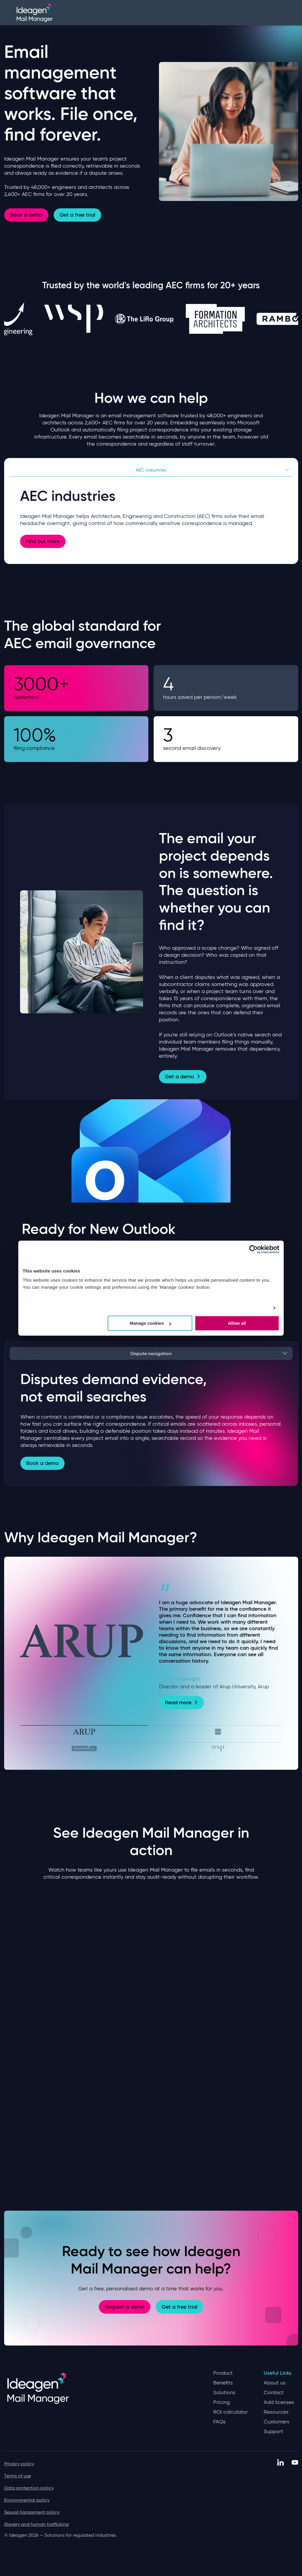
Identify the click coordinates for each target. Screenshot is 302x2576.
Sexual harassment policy (32, 2512)
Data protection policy (29, 2488)
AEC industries (151, 470)
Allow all (237, 1323)
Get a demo (183, 1076)
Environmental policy (27, 2500)
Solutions (224, 2392)
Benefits (223, 2383)
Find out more (43, 541)
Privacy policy (19, 2464)
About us (274, 2383)
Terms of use (17, 2476)
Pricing (221, 2402)
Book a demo (26, 215)
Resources (276, 2412)
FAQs (219, 2422)
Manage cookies (150, 1323)
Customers (276, 2422)
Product (223, 2373)
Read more (181, 1702)
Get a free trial (77, 215)
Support (273, 2431)
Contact (274, 2392)
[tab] (84, 1731)
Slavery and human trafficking (36, 2524)
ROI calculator (230, 2412)
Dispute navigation (151, 1353)
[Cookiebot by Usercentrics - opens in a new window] (253, 1249)
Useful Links (277, 2373)
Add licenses (279, 2402)
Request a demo (125, 2307)
